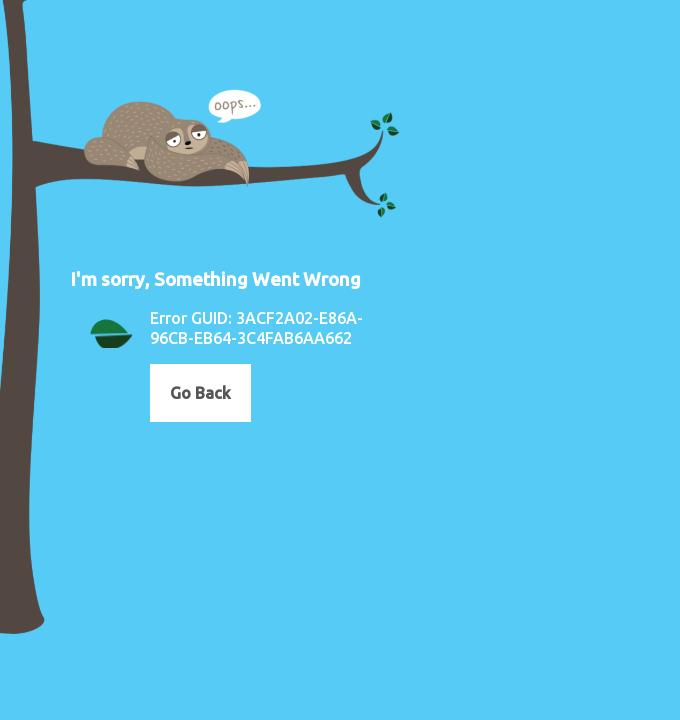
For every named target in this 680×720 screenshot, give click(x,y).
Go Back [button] (200, 393)
